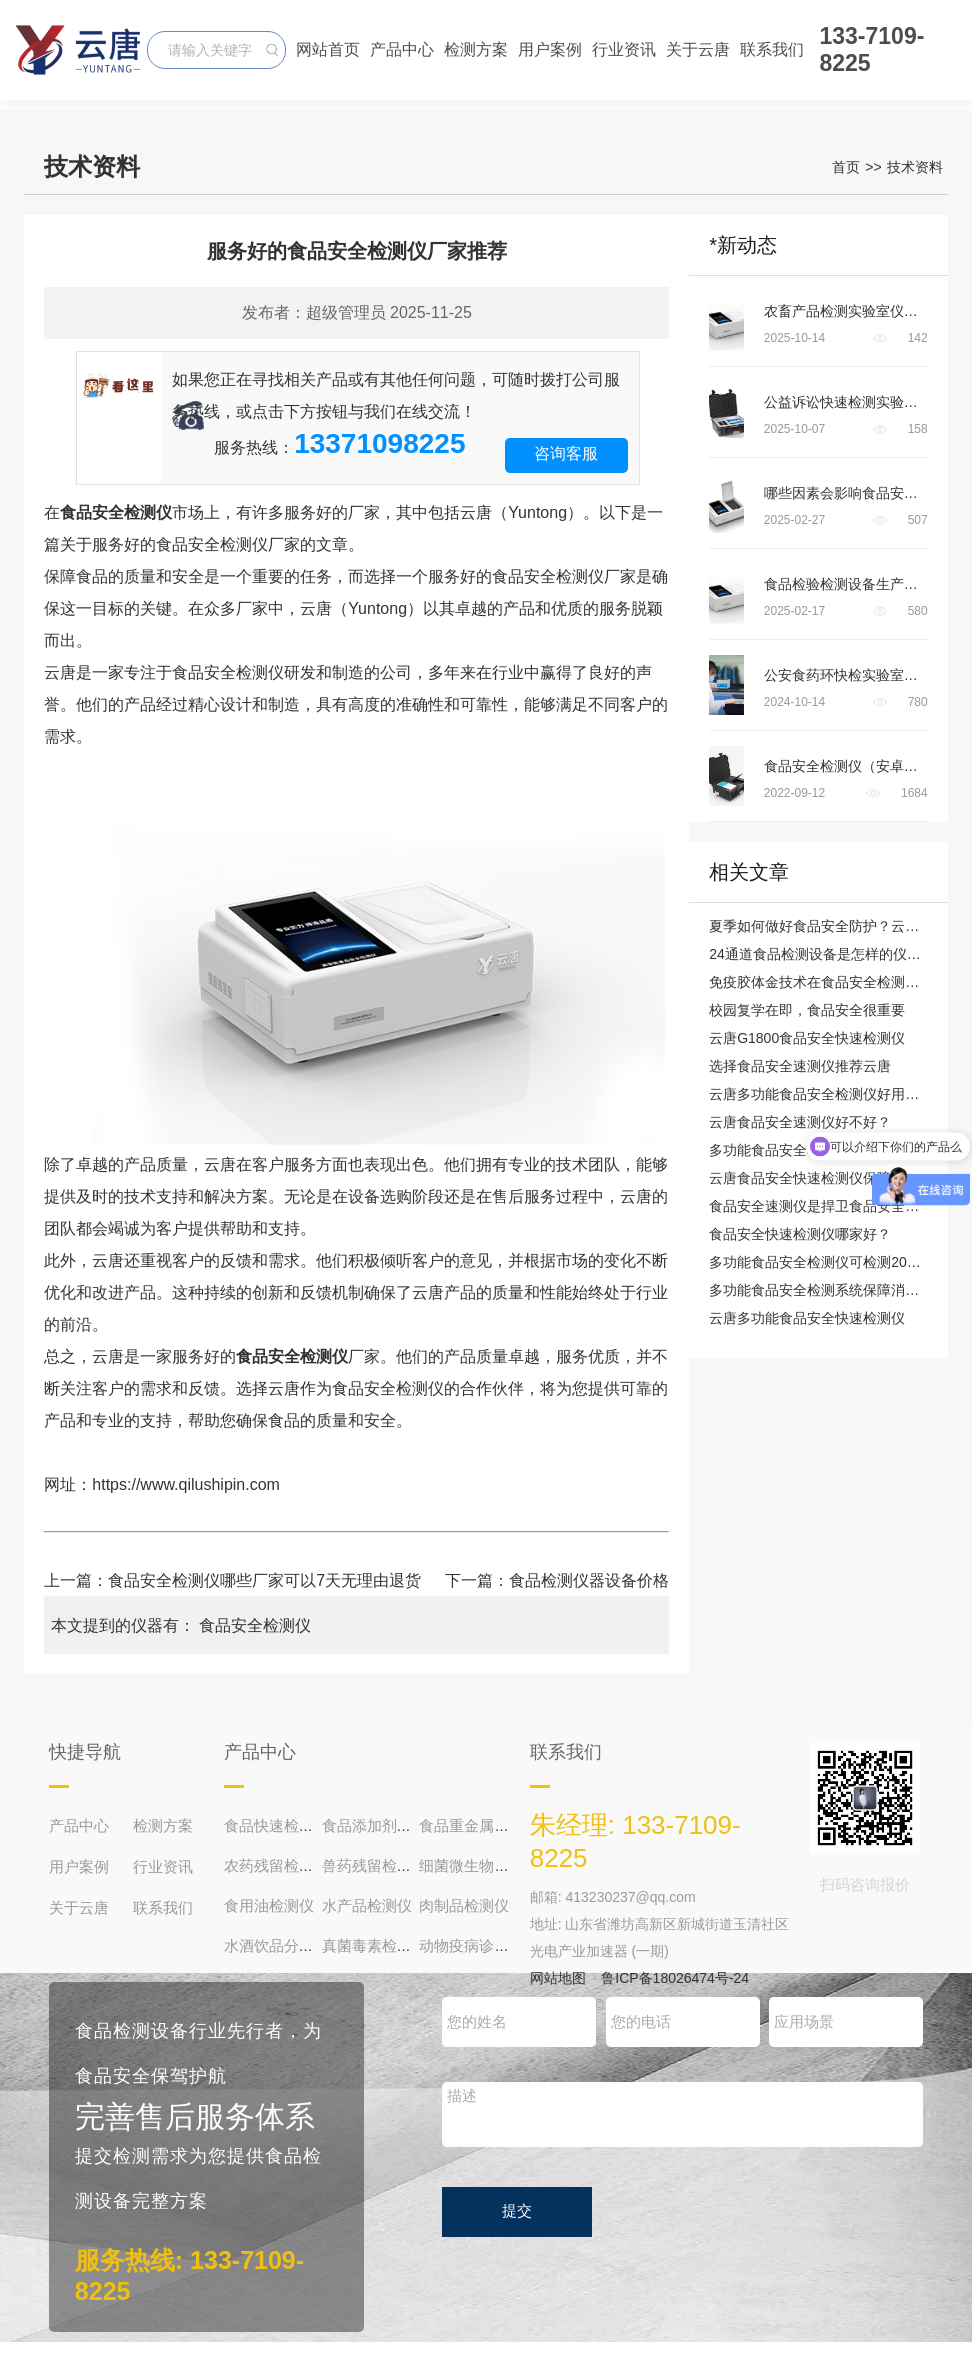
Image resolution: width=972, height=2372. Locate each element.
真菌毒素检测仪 (374, 1945)
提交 (517, 2210)
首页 (846, 167)
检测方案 (476, 49)
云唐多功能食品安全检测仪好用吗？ (821, 1094)
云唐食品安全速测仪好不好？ (800, 1122)
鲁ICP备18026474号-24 (675, 1978)
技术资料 (915, 167)
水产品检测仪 (367, 1905)
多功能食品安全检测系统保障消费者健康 (835, 1290)
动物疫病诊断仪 (471, 1945)
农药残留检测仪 (276, 1865)
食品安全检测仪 (255, 1625)
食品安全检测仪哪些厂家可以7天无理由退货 (264, 1580)
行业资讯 (624, 49)
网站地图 (558, 1978)
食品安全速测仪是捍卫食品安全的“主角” (832, 1206)
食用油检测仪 (269, 1905)
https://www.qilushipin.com (186, 1484)
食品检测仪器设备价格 (589, 1580)
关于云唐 (698, 49)
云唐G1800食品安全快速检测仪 (807, 1038)
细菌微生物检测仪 (479, 1865)
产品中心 (402, 49)
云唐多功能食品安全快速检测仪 (807, 1318)
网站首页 (328, 49)
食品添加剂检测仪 (382, 1825)
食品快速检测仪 (276, 1825)
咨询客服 (566, 453)
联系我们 (772, 49)
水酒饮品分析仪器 (284, 1945)
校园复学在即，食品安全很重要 (807, 1010)
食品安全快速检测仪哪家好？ (800, 1234)
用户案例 (550, 49)
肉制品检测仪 (464, 1905)
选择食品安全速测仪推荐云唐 (800, 1066)
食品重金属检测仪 (479, 1825)
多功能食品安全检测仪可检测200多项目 (832, 1262)
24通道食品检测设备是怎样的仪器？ (822, 954)
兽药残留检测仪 (374, 1865)
